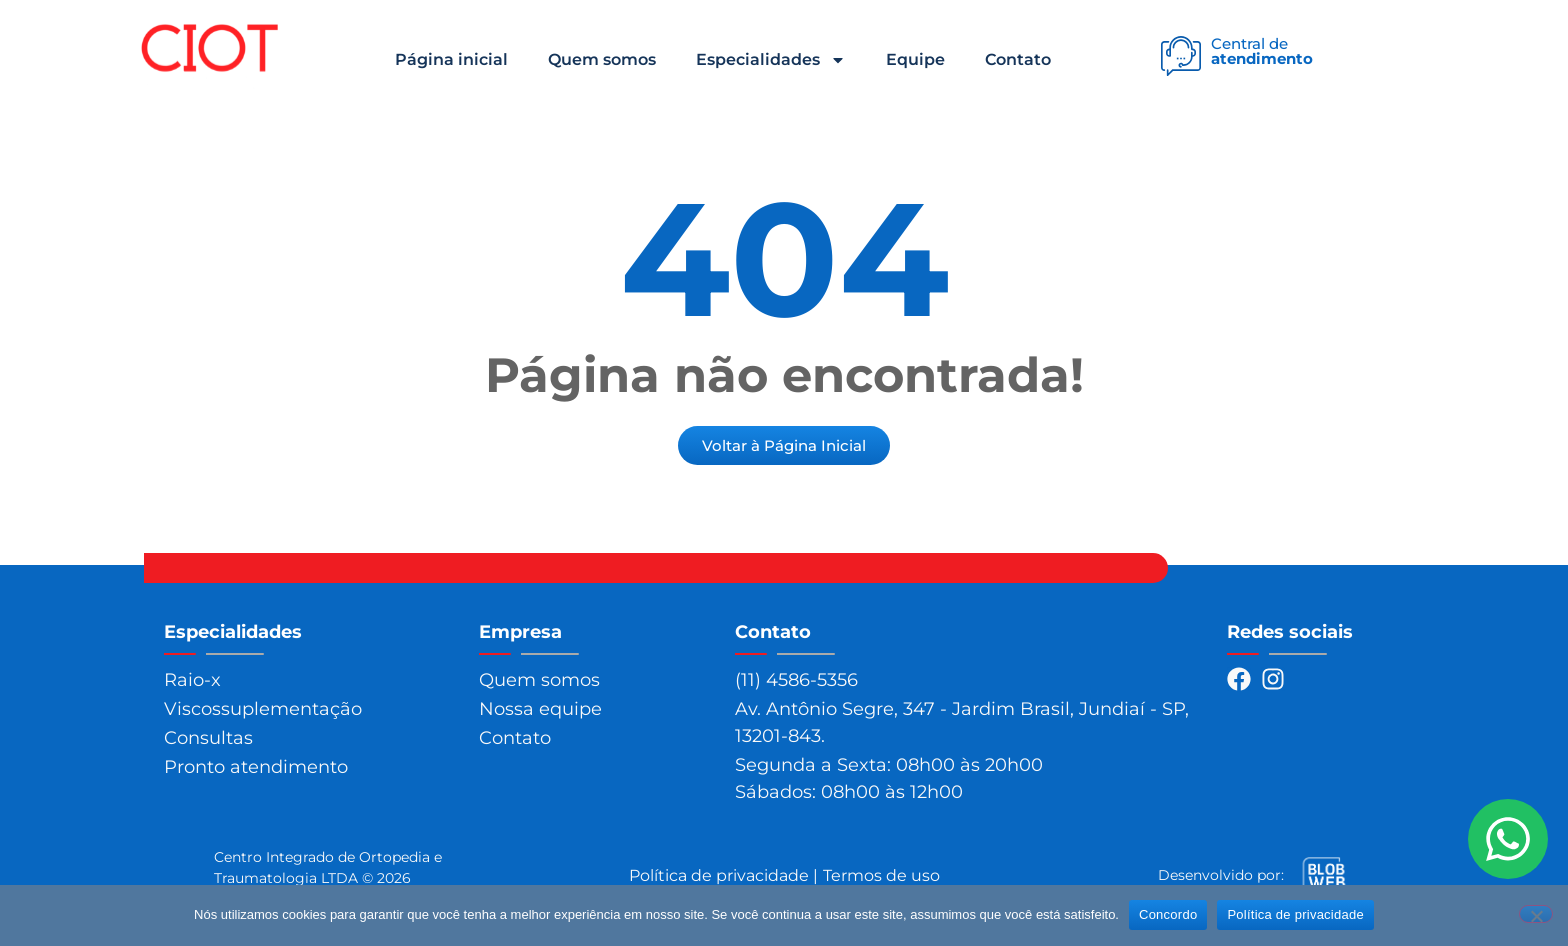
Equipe (915, 59)
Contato (1018, 59)
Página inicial (451, 59)
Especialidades (771, 60)
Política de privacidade (1295, 914)
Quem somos (602, 59)
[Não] (1536, 914)
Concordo (1168, 914)
